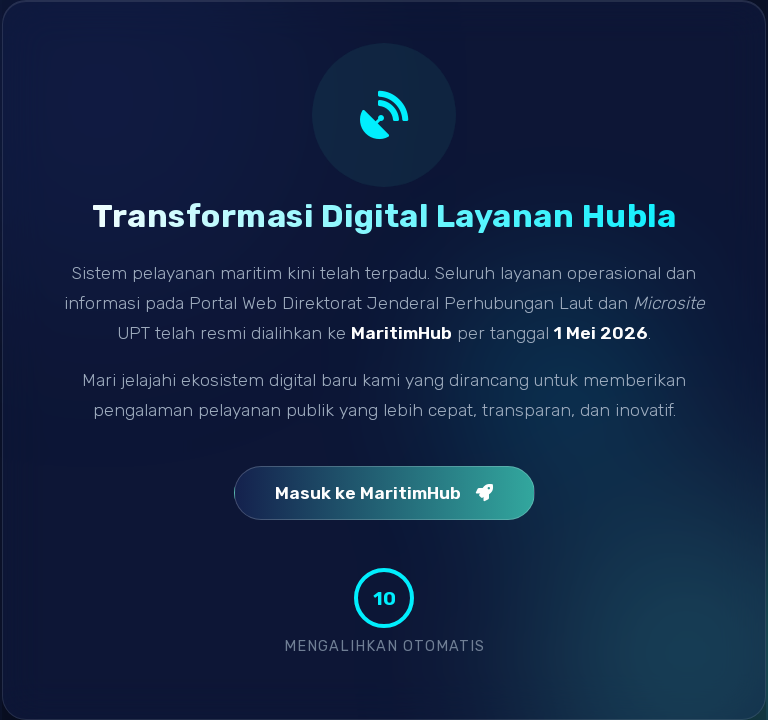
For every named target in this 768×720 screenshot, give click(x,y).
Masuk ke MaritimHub (384, 493)
